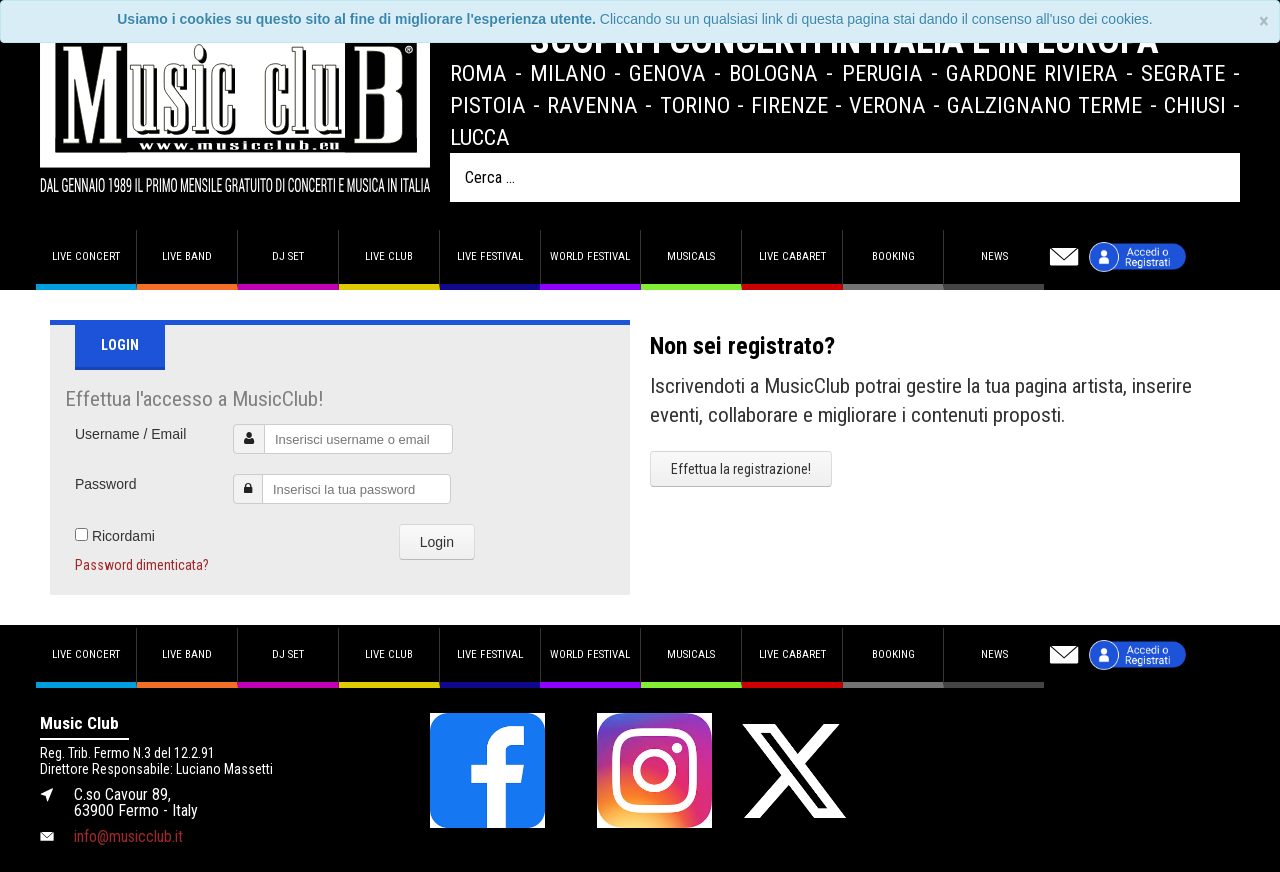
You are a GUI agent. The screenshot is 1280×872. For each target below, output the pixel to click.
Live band (187, 256)
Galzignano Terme (1044, 105)
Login (437, 542)
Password (105, 484)
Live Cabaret (792, 256)
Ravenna (592, 105)
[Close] (1264, 21)
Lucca (480, 137)
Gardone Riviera (1032, 73)
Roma (478, 73)
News (994, 256)
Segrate (1183, 73)
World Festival (590, 256)
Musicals (691, 256)
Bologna (773, 73)
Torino (695, 105)
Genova (667, 73)
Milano (568, 73)
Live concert (86, 256)
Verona (887, 105)
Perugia (882, 73)
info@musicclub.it (128, 836)
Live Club (389, 256)
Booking (893, 256)
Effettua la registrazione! (741, 469)
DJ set (288, 256)
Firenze (789, 105)
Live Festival (490, 256)
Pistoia (488, 105)
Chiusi (1195, 105)
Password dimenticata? (142, 565)
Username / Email (130, 434)
